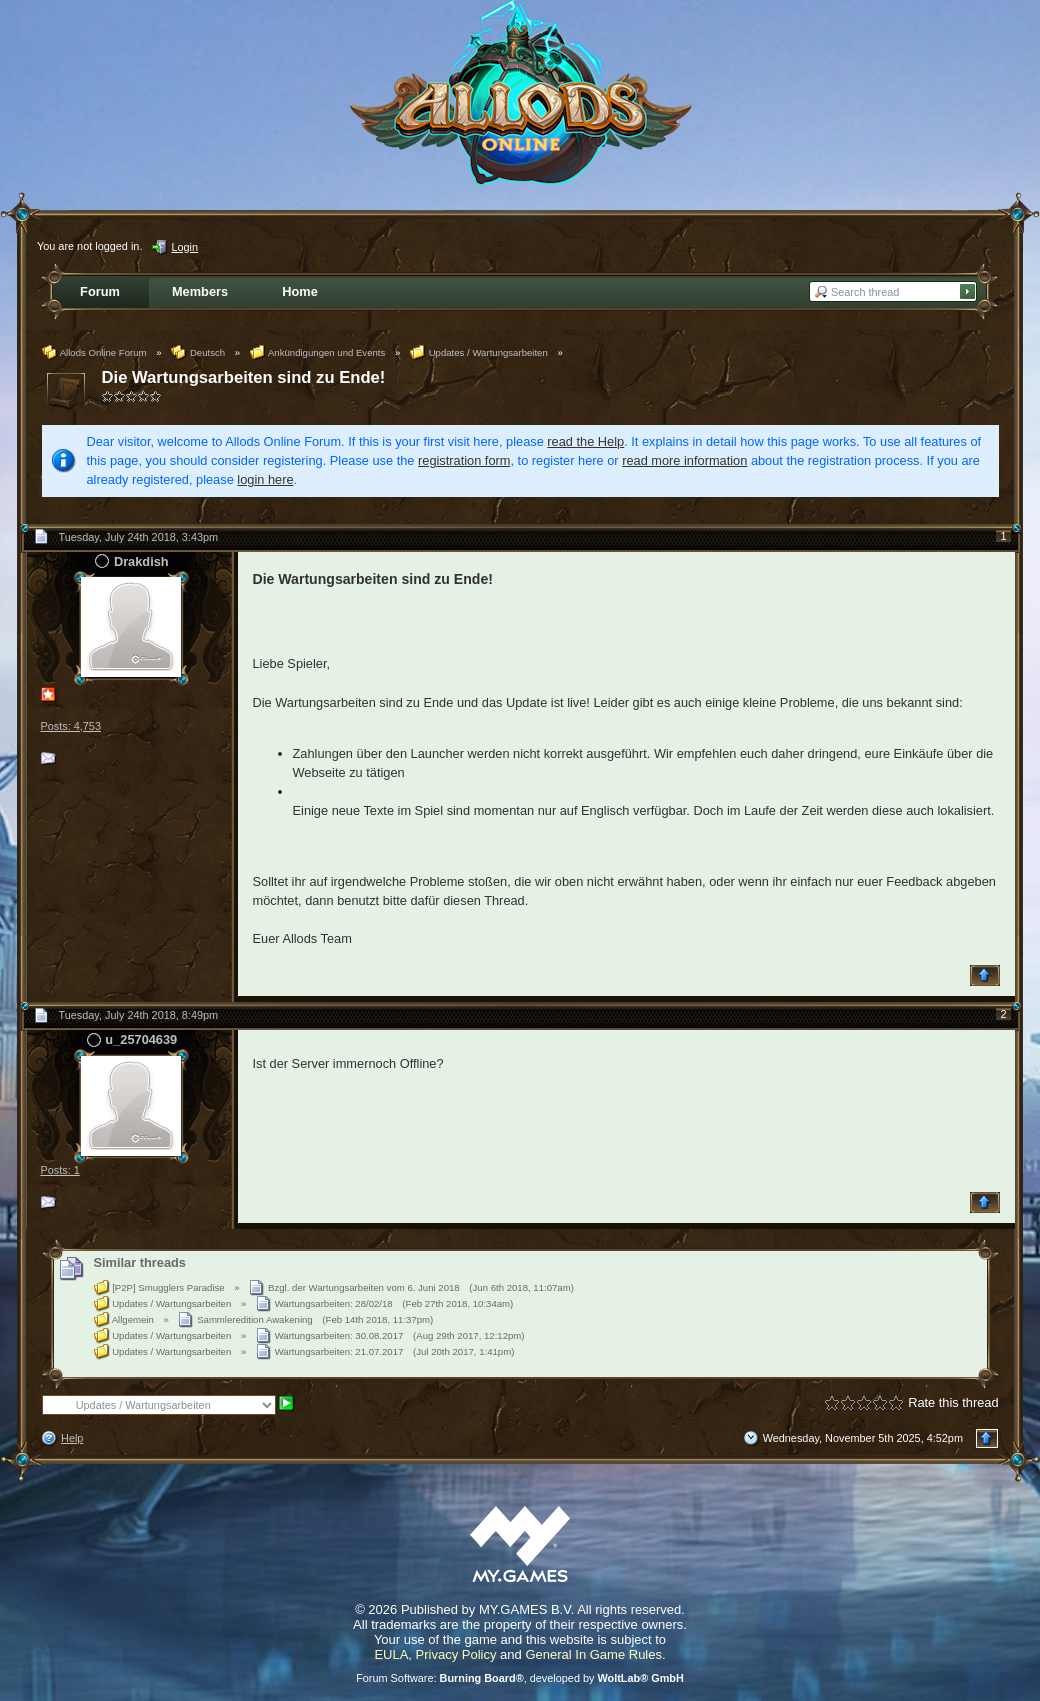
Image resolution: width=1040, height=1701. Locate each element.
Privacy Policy (456, 1654)
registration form (464, 460)
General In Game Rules (593, 1654)
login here (265, 479)
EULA (391, 1654)
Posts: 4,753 (71, 726)
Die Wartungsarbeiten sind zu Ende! (244, 377)
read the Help (585, 441)
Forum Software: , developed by (520, 1678)
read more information (684, 460)
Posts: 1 (60, 1170)
